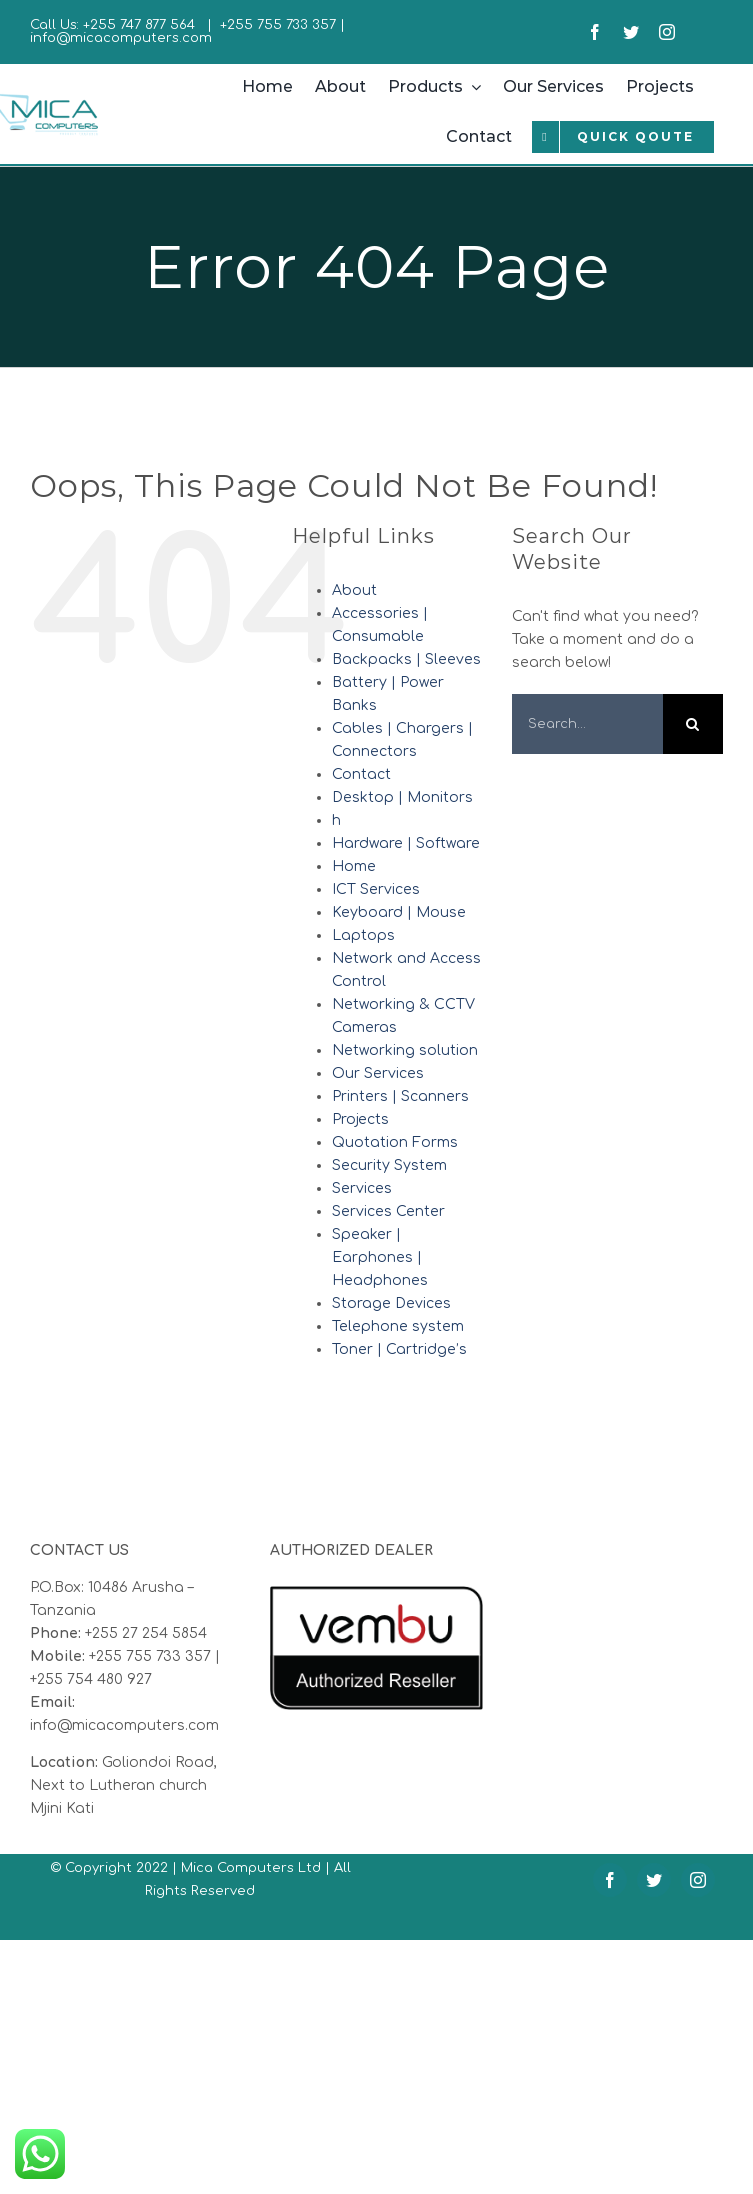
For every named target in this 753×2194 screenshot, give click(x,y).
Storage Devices (391, 1303)
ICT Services (376, 889)
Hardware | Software (406, 843)
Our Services (378, 1073)
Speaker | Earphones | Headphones (380, 1257)
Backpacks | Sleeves (406, 659)
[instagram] (667, 32)
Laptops (363, 935)
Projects (360, 1119)
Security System (389, 1165)
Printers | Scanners (400, 1096)
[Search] (693, 724)
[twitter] (631, 32)
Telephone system (398, 1326)
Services (362, 1188)
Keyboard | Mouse (399, 912)
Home (354, 866)
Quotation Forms (395, 1142)
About (354, 590)
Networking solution (405, 1050)
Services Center (388, 1211)
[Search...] (587, 724)
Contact (361, 774)
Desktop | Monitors (402, 797)
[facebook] (595, 32)
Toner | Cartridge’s (399, 1349)
